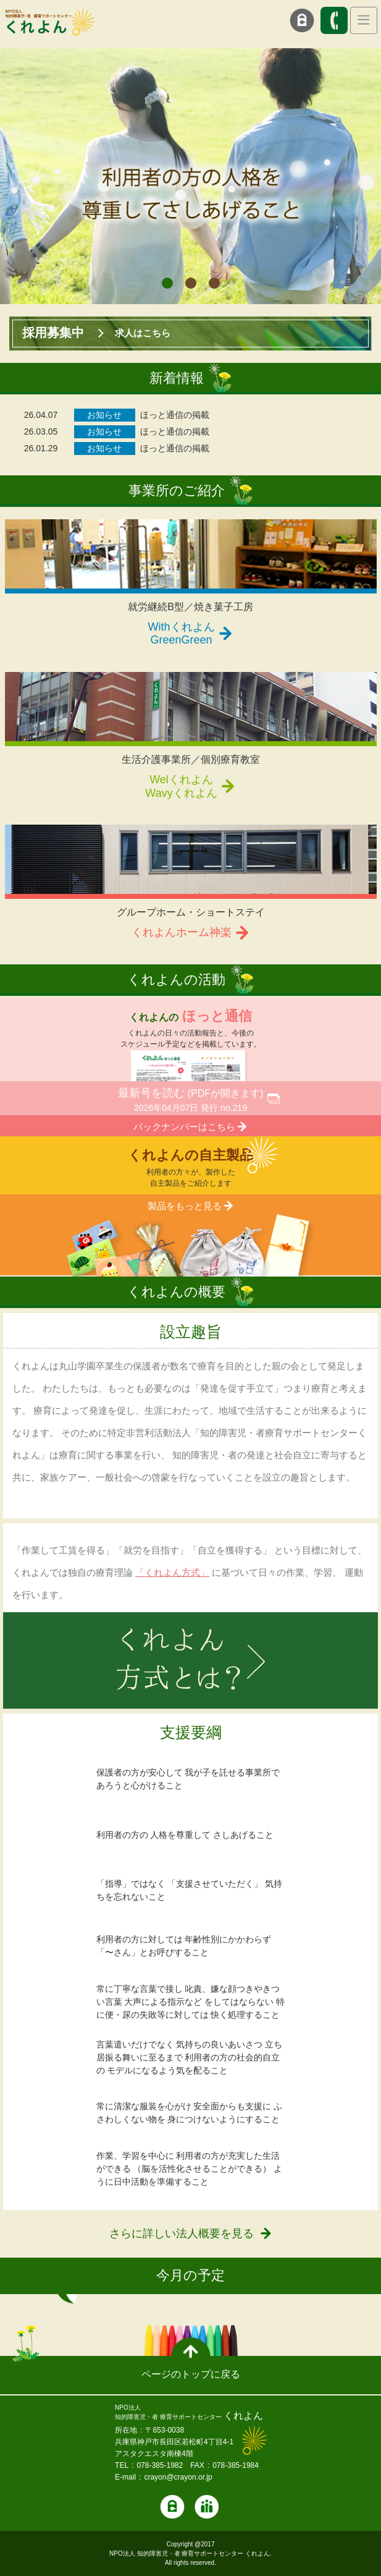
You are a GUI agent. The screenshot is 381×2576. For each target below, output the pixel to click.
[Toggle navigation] (363, 20)
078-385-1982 (159, 2465)
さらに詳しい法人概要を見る (181, 2233)
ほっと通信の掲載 (174, 415)
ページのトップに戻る (190, 2374)
